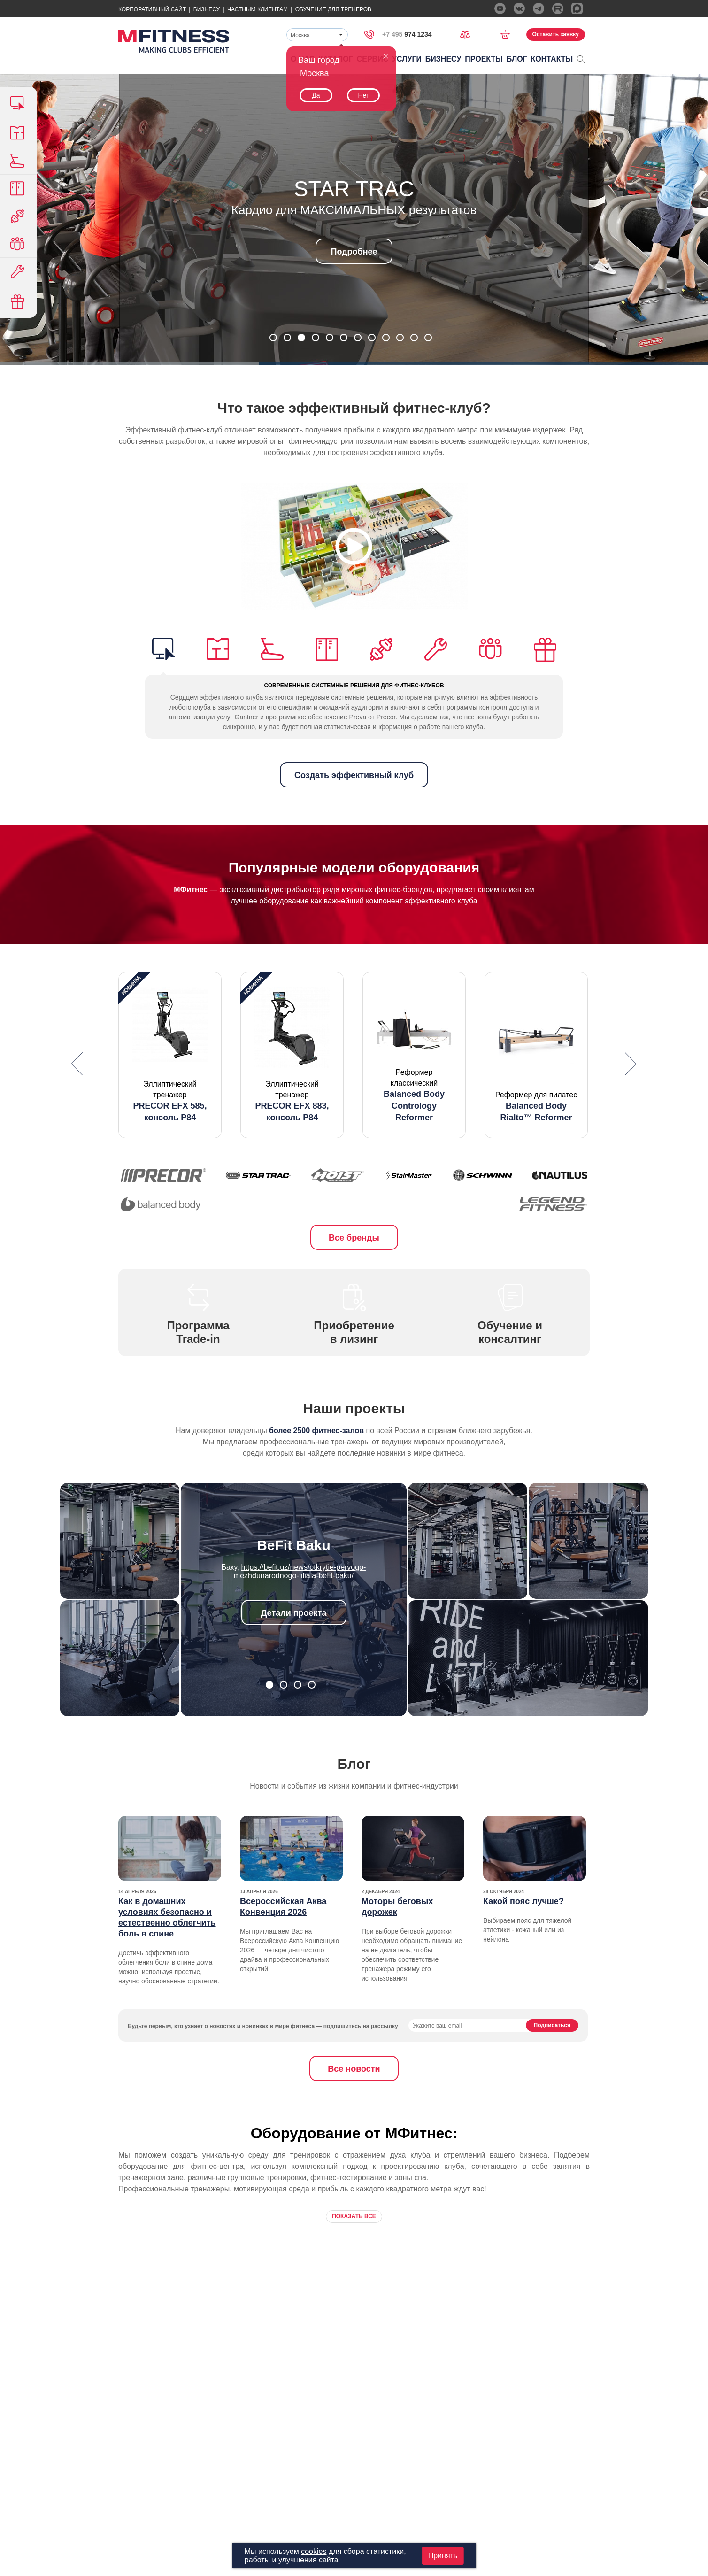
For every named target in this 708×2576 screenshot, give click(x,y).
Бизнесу (206, 9)
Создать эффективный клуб (354, 775)
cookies (313, 2551)
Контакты (552, 59)
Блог (517, 59)
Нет (363, 95)
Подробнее (354, 251)
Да (316, 95)
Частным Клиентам (257, 9)
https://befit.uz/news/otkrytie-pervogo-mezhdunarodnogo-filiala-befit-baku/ (300, 1571)
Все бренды (354, 1237)
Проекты (484, 59)
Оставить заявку (555, 34)
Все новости (354, 2069)
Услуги (407, 59)
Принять (443, 2556)
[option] (170, 1055)
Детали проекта (294, 1613)
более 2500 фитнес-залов (316, 1431)
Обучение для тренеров (333, 9)
